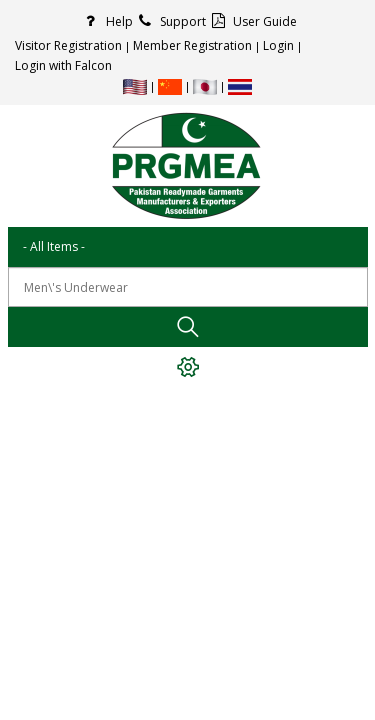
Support (169, 21)
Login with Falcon (63, 65)
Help (106, 21)
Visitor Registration (68, 45)
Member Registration (192, 45)
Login (278, 45)
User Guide (251, 21)
